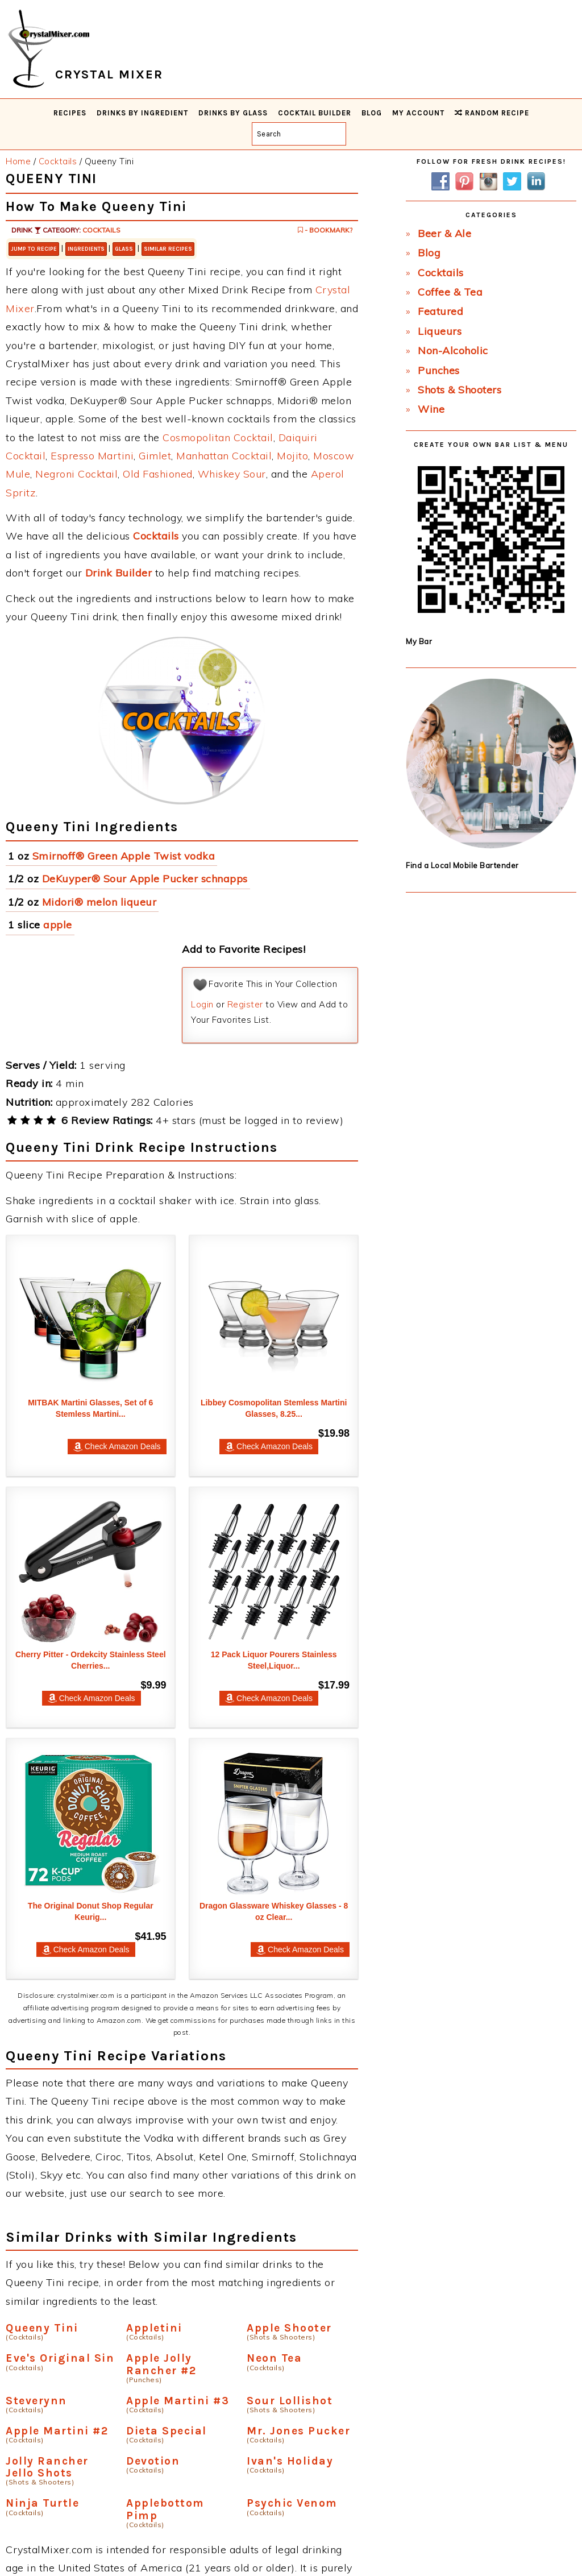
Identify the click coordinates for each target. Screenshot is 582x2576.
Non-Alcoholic (453, 350)
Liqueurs (440, 331)
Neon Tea (274, 2358)
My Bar (419, 641)
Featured (440, 311)
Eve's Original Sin (60, 2358)
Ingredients (86, 249)
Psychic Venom (292, 2502)
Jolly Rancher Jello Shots (47, 2466)
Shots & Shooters (459, 389)
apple (57, 924)
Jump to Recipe (34, 249)
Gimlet (155, 455)
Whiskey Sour (232, 473)
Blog (429, 252)
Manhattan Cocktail (224, 455)
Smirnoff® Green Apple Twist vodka (123, 855)
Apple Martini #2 (57, 2430)
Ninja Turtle (42, 2502)
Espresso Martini (92, 455)
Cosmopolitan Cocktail (218, 437)
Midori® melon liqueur (99, 902)
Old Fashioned (158, 473)
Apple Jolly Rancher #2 (161, 2363)
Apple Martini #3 (177, 2400)
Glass (124, 249)
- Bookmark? (325, 230)
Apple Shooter (289, 2327)
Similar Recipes (168, 249)
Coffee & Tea (450, 291)
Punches (439, 370)
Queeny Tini (42, 2327)
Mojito (292, 455)
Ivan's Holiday (290, 2460)
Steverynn (36, 2400)
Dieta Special (166, 2430)
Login (202, 1004)
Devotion (153, 2460)
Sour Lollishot (289, 2400)
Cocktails (101, 230)
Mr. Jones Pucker (298, 2430)
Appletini (154, 2327)
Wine (431, 409)
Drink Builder (118, 572)
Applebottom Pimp (165, 2508)
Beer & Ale (444, 233)
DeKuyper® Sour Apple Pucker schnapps (145, 878)
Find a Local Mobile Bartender (462, 865)
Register (245, 1004)
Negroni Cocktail (76, 473)
